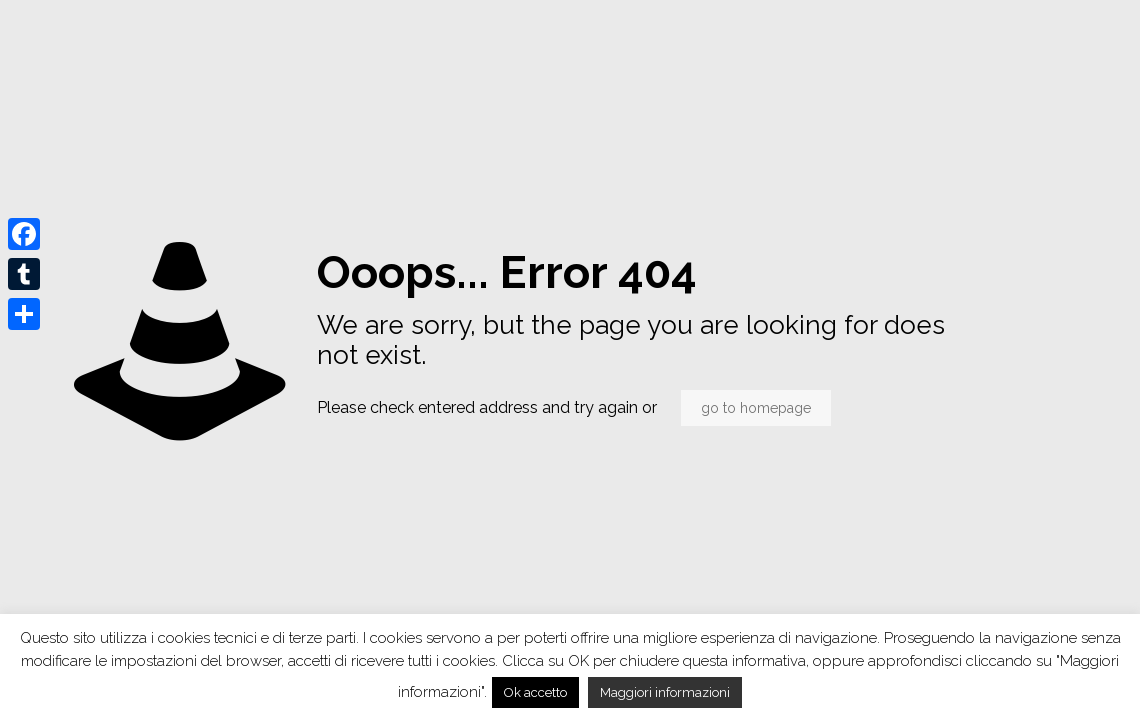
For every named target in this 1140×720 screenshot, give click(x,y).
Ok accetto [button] (535, 692)
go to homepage (756, 408)
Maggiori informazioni (665, 692)
